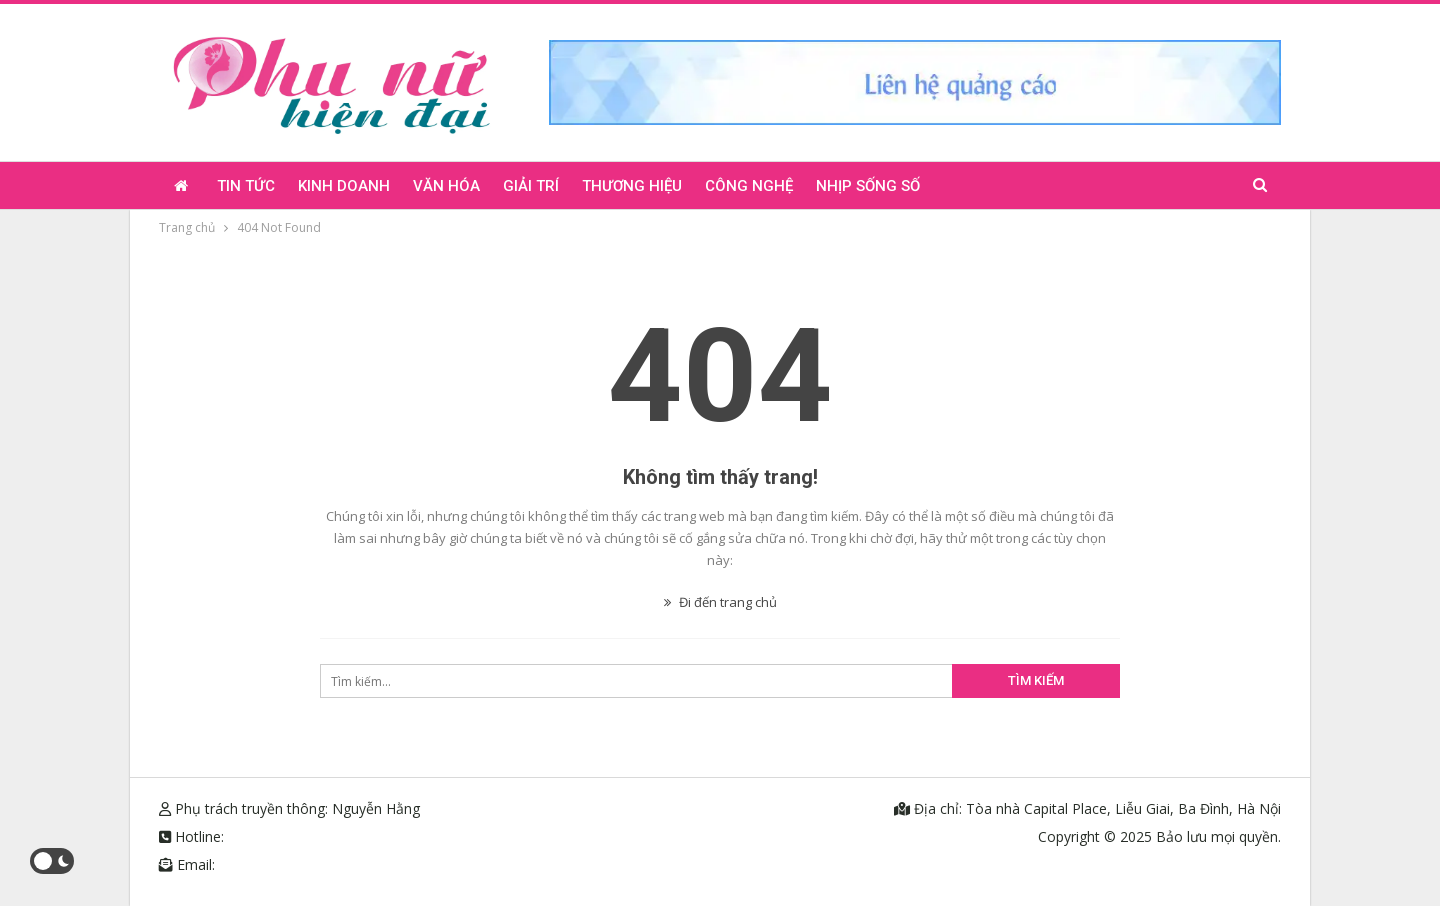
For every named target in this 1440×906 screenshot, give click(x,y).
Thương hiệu (632, 186)
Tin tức (246, 186)
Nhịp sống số (868, 186)
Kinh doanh (344, 186)
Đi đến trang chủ (720, 602)
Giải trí (531, 186)
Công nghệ (749, 186)
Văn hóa (446, 186)
